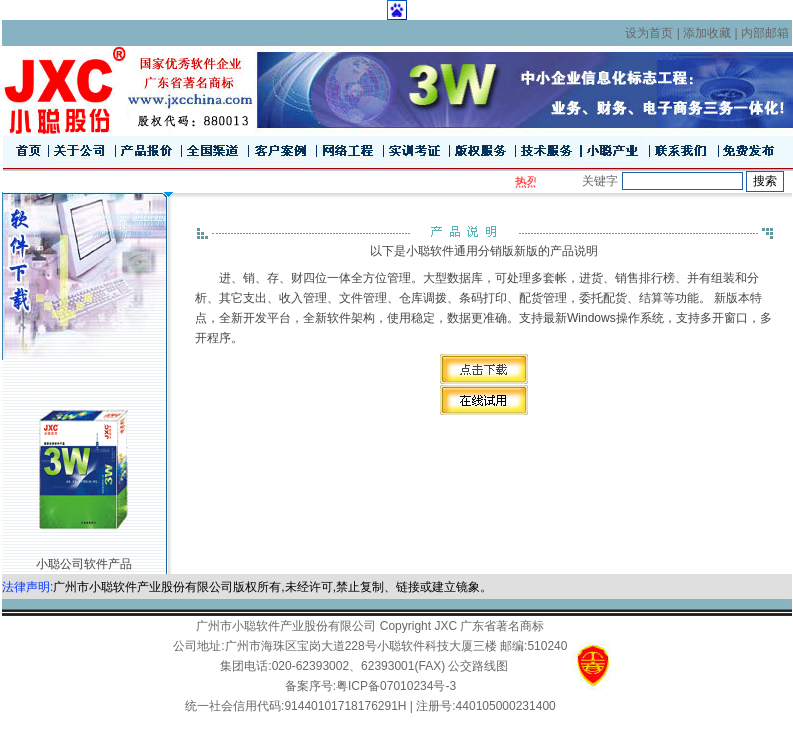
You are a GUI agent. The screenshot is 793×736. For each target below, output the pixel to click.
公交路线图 (478, 666)
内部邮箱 (765, 33)
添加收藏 (707, 33)
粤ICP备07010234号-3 (396, 686)
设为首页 (649, 33)
